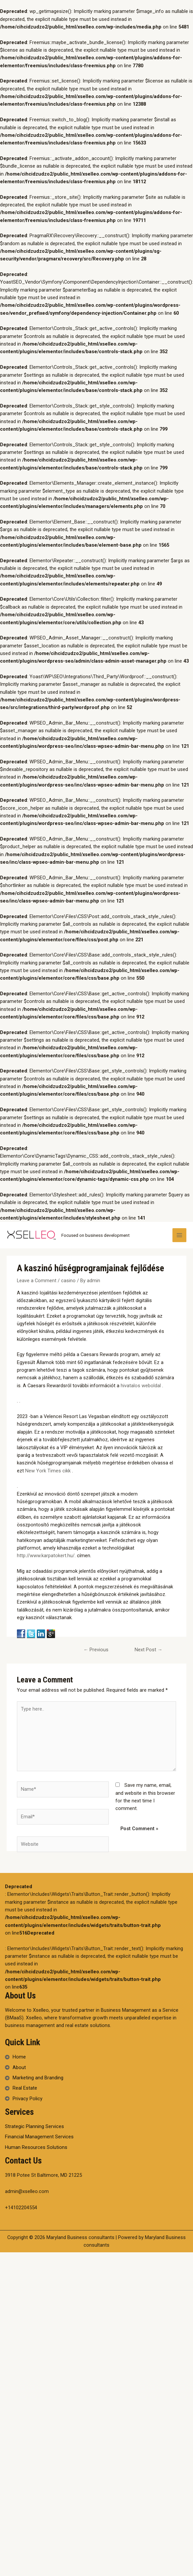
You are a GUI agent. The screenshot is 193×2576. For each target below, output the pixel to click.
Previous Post (96, 1651)
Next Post (148, 1650)
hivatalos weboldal (141, 1386)
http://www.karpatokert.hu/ (46, 1556)
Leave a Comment (36, 1281)
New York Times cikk (48, 1471)
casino (68, 1281)
